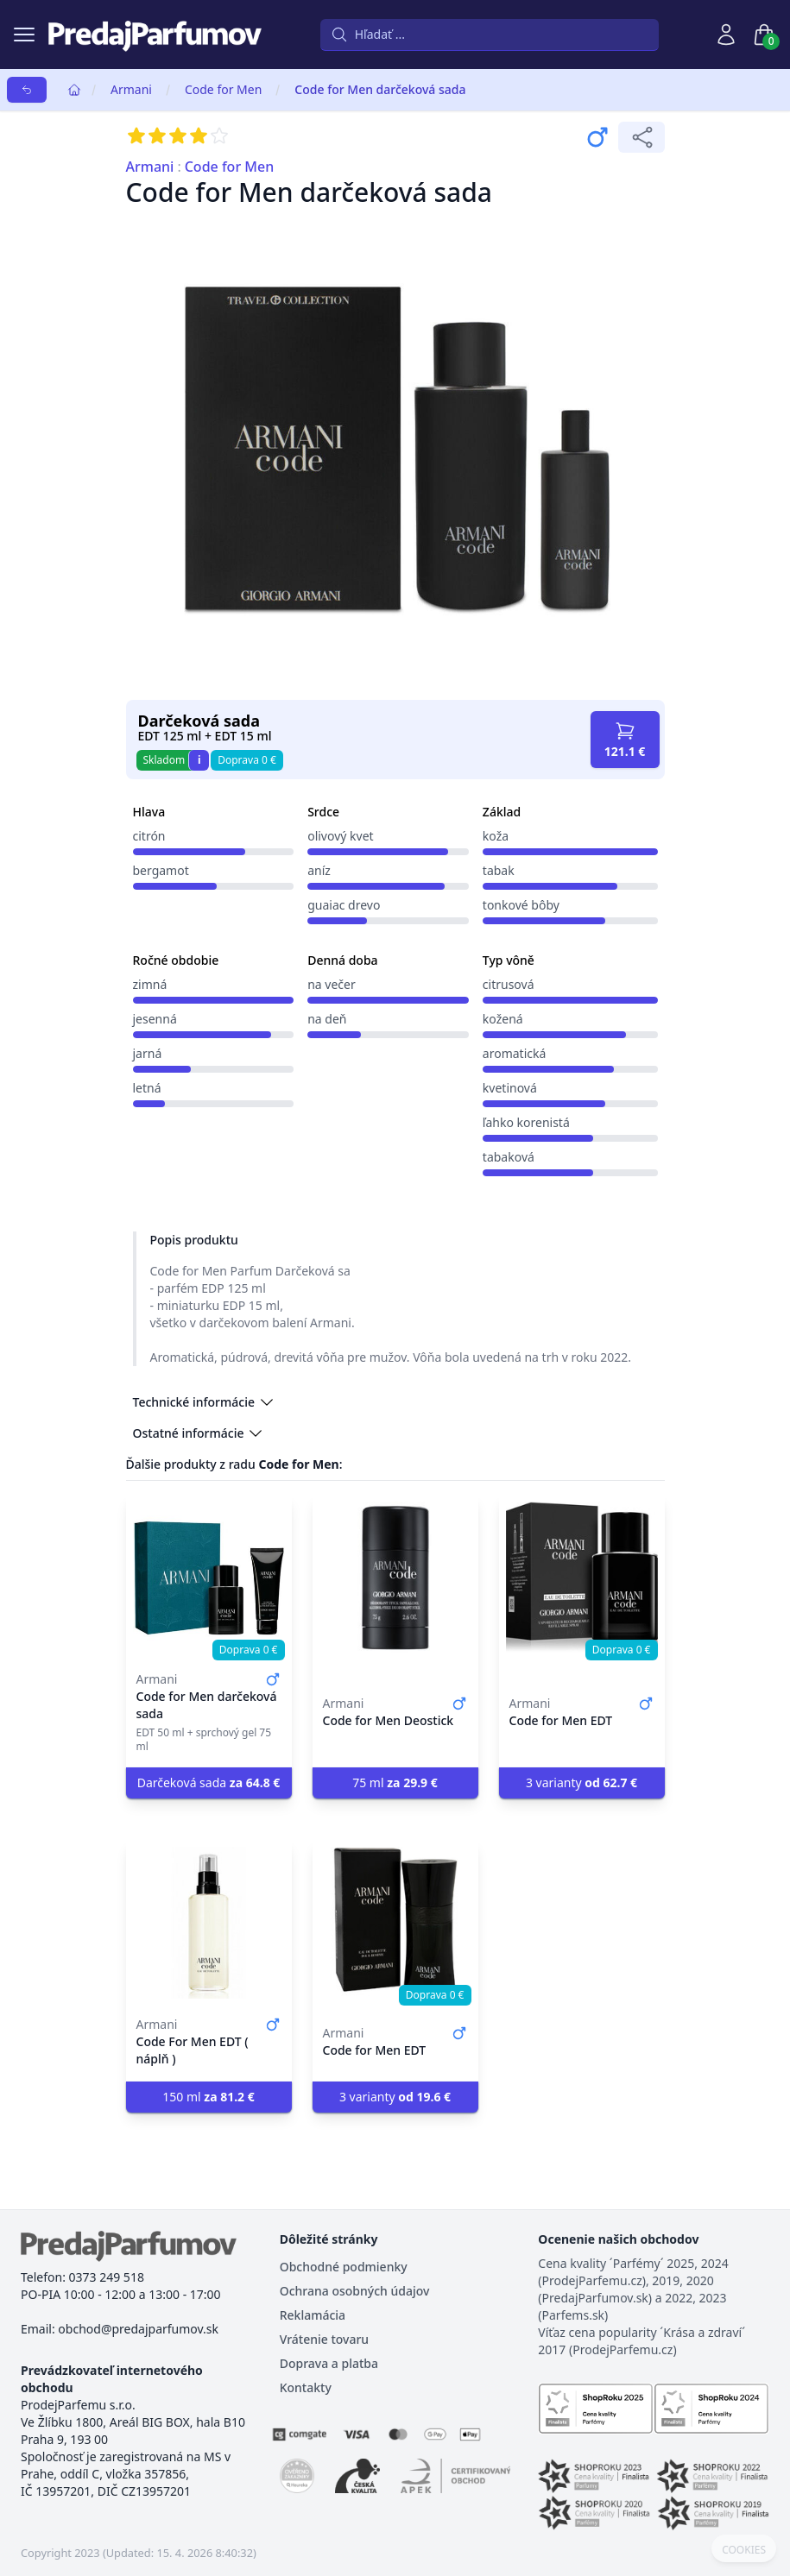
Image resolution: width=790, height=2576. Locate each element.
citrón (149, 836)
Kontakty (306, 2387)
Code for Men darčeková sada (379, 89)
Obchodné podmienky (344, 2266)
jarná (147, 1053)
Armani (131, 89)
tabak (499, 870)
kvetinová (510, 1088)
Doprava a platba (329, 2363)
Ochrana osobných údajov (355, 2291)
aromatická (515, 1053)
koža (496, 836)
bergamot (161, 870)
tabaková (508, 1157)
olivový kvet (340, 836)
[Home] (74, 90)
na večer (331, 984)
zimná (150, 984)
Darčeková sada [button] (209, 1782)
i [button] (199, 760)
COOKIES (744, 2550)
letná (147, 1088)
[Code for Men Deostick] (395, 1577)
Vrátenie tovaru (324, 2339)
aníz (319, 870)
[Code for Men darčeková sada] (209, 1577)
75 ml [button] (395, 1782)
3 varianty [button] (581, 1782)
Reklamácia (312, 2315)
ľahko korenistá (526, 1122)
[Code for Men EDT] (582, 1577)
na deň (326, 1019)
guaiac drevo (343, 905)
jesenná (155, 1019)
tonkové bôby (521, 905)
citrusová (508, 984)
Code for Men (223, 89)
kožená (503, 1019)
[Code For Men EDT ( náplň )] (209, 1923)
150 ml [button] (208, 2096)
